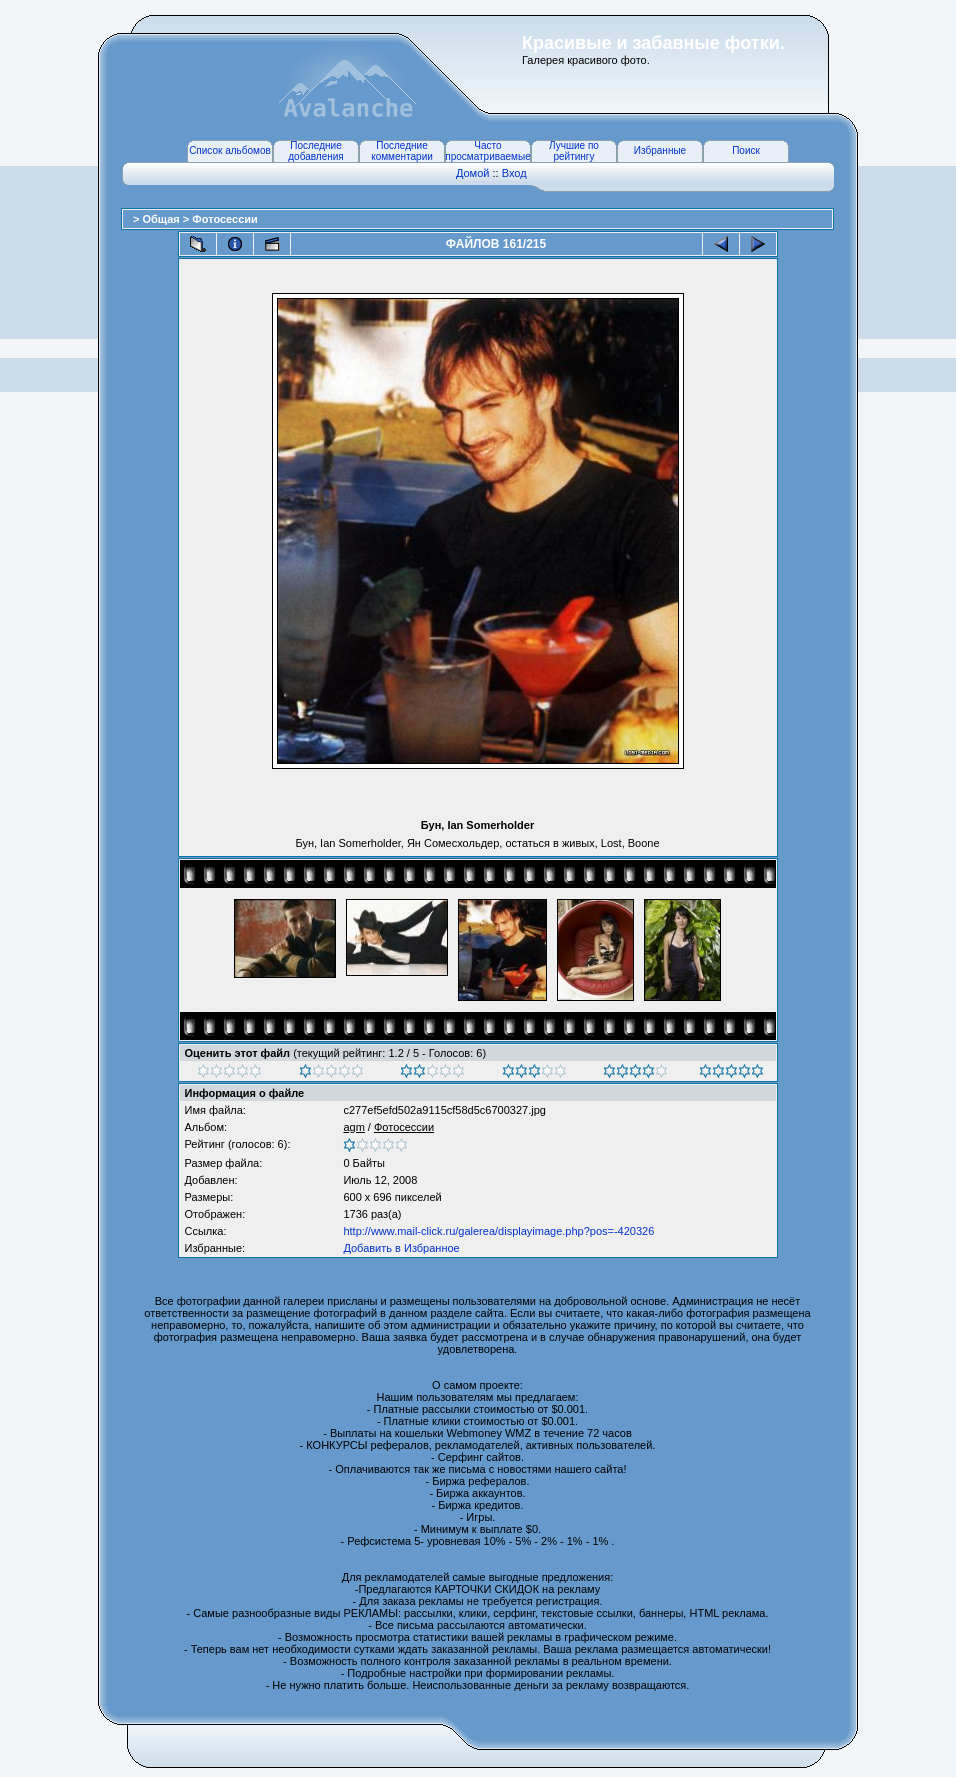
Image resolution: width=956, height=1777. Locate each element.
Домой (473, 173)
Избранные (660, 150)
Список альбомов (230, 150)
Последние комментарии (402, 151)
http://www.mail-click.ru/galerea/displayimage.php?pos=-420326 (498, 1231)
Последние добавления (315, 151)
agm (353, 1127)
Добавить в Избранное (401, 1248)
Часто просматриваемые (487, 151)
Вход (514, 173)
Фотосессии (225, 219)
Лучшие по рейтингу (574, 151)
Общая (162, 219)
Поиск (746, 150)
